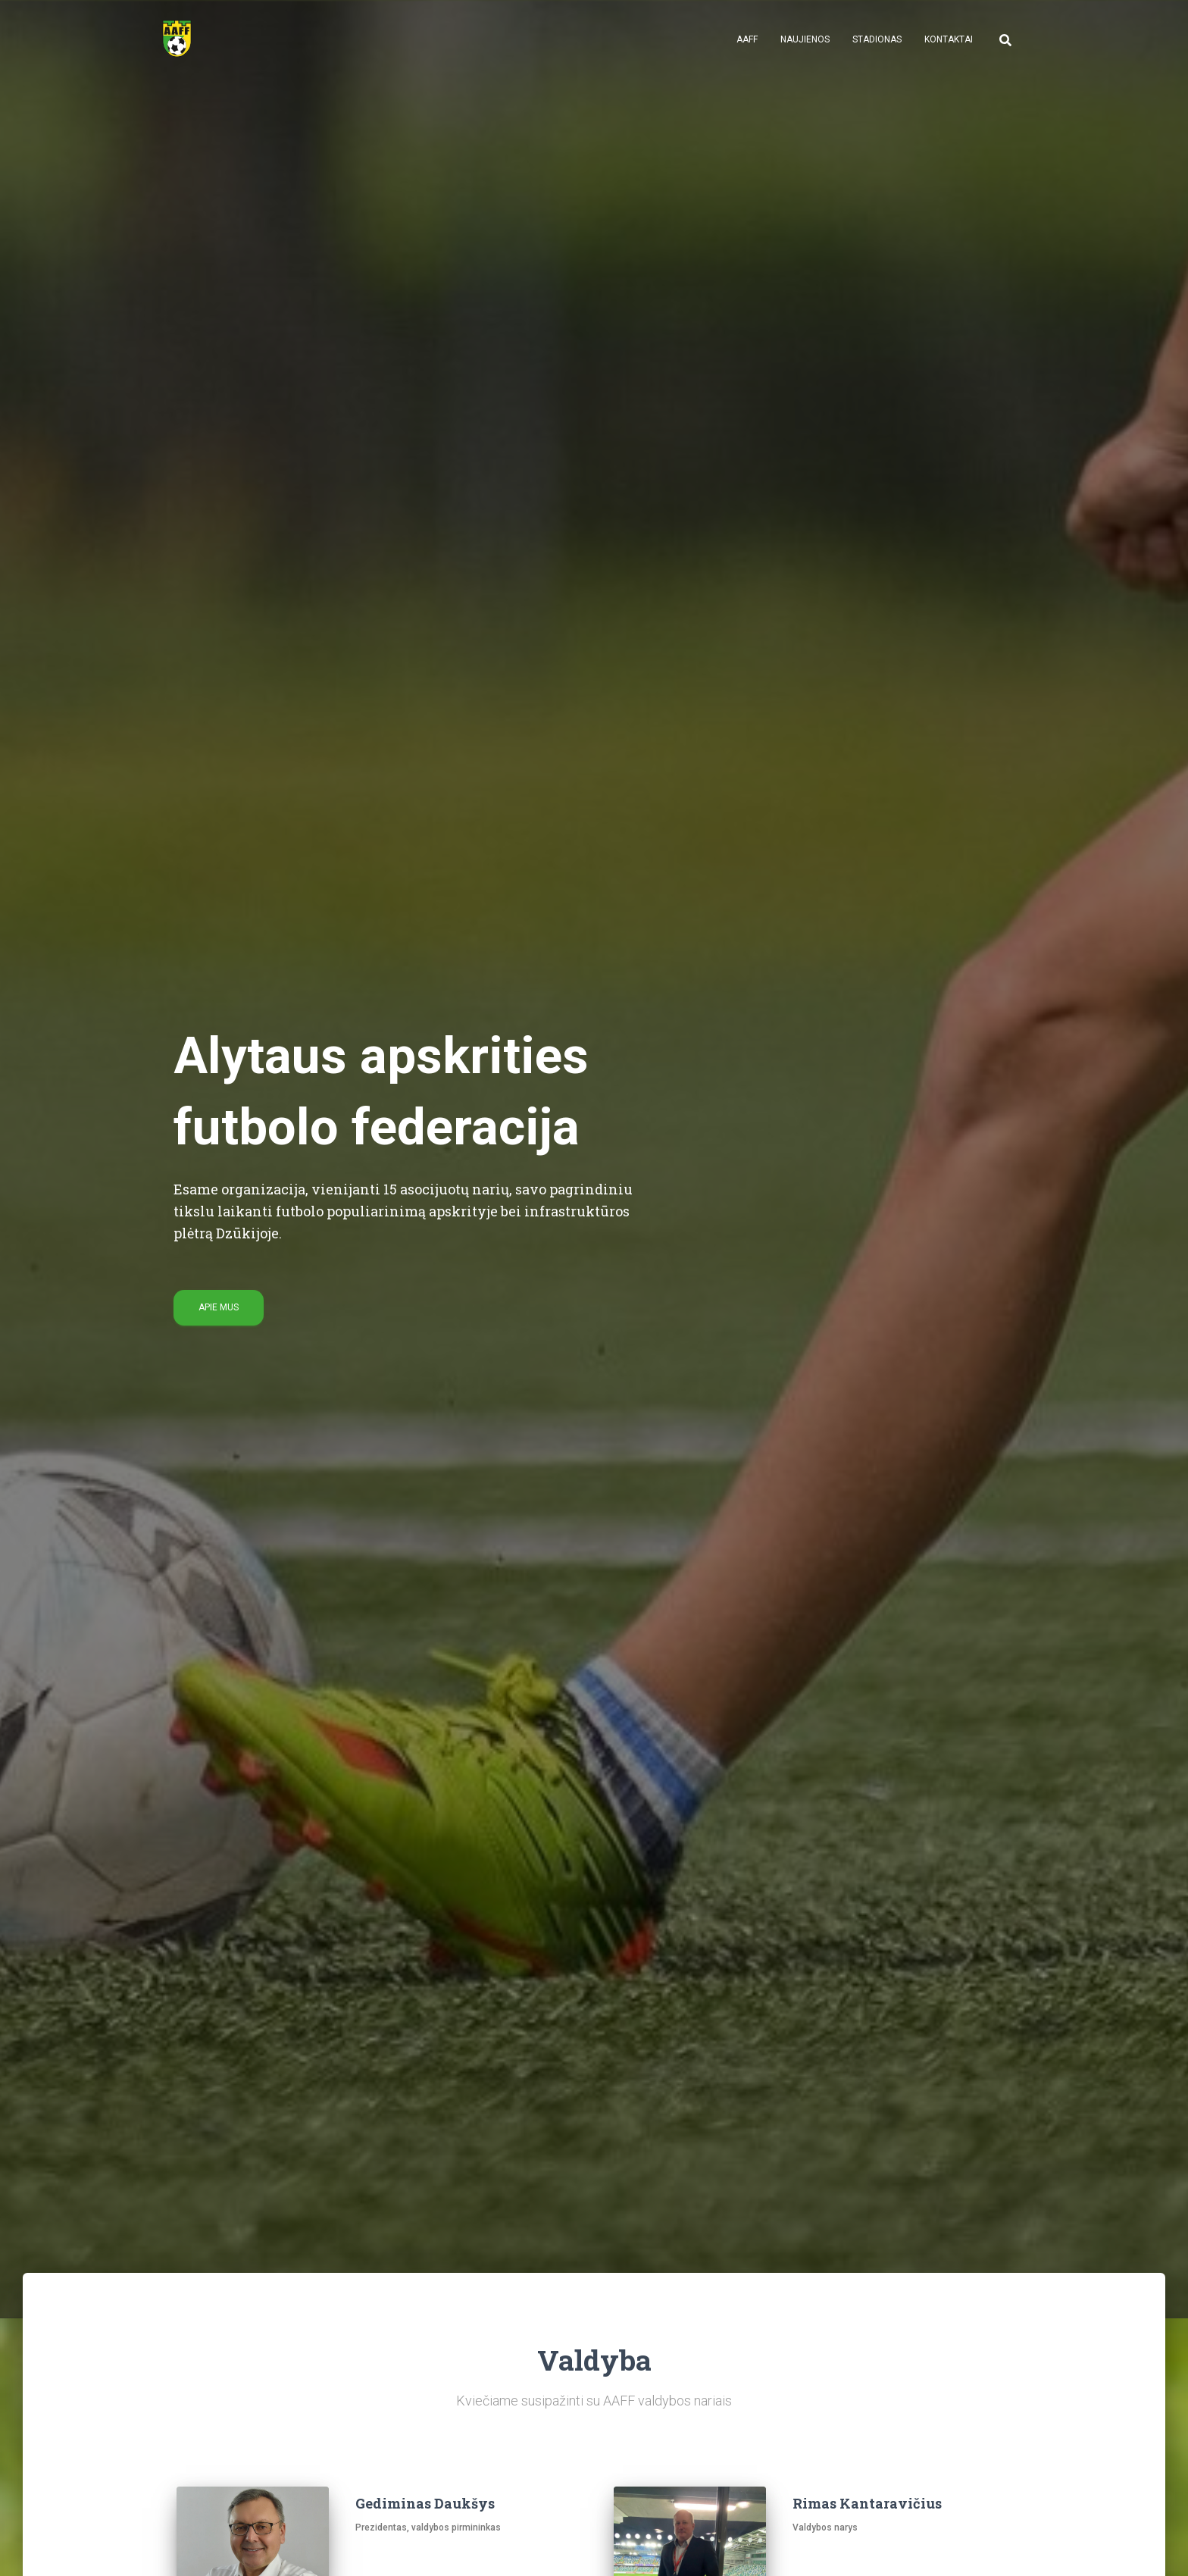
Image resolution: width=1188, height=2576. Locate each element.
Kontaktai (948, 39)
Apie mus (219, 1307)
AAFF (747, 39)
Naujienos (805, 39)
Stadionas (877, 39)
